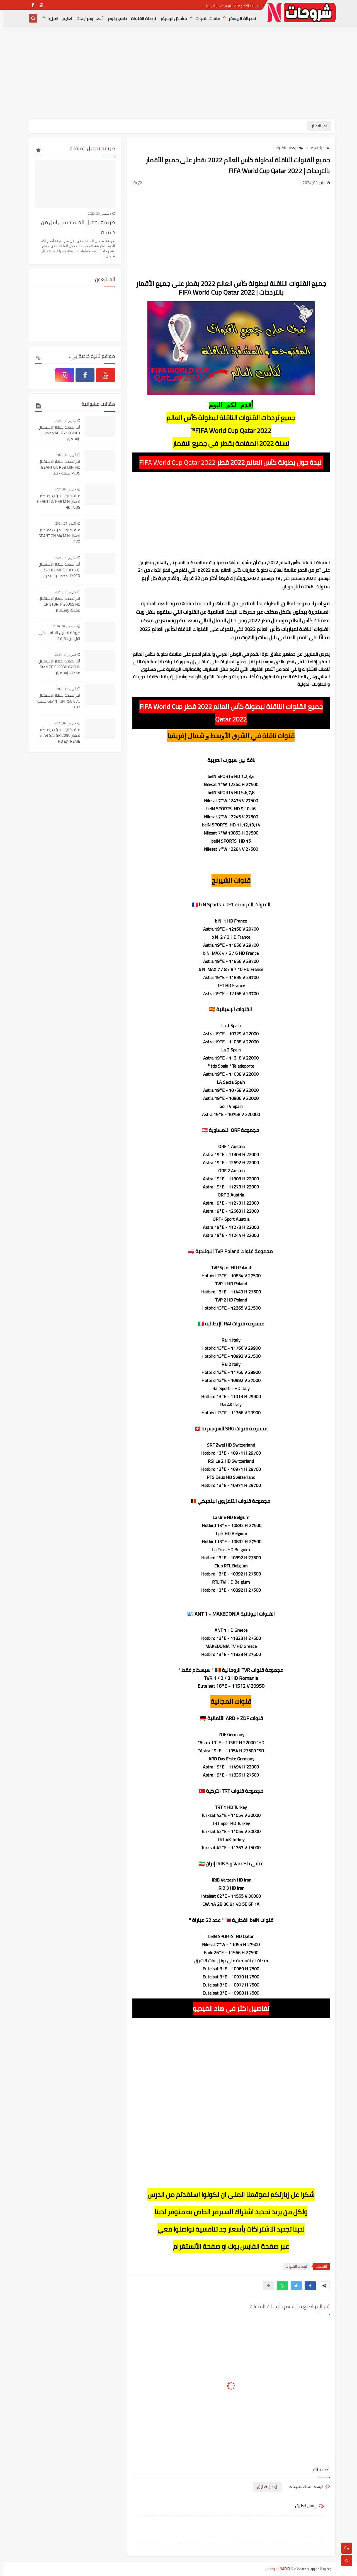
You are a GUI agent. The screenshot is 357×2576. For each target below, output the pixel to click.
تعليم (64, 18)
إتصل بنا (208, 6)
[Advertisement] (178, 75)
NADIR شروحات (274, 2568)
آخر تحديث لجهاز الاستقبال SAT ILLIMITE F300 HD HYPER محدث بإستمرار (56, 570)
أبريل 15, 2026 (62, 455)
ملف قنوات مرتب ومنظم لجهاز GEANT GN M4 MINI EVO (56, 536)
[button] (306, 2285)
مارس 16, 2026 (61, 421)
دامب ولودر (113, 18)
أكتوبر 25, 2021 (62, 523)
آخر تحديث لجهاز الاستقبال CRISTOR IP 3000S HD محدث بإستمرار (56, 604)
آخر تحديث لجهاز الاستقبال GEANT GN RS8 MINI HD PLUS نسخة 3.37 (56, 467)
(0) (133, 182)
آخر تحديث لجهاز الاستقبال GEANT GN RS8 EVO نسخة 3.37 (55, 701)
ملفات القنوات (204, 18)
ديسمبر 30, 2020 (95, 214)
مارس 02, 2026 (61, 489)
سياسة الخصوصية (243, 6)
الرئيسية (316, 147)
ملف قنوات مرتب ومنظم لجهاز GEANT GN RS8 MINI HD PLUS (55, 501)
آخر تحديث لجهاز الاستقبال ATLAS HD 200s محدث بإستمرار (56, 433)
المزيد (49, 18)
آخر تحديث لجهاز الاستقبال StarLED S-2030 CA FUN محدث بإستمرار (56, 667)
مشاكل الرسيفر (170, 18)
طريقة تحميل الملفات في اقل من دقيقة (74, 227)
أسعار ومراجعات (86, 18)
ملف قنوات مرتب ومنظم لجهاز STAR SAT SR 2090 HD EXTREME (56, 735)
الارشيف (222, 6)
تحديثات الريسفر (238, 18)
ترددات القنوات (139, 18)
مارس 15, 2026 (61, 558)
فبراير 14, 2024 (62, 655)
